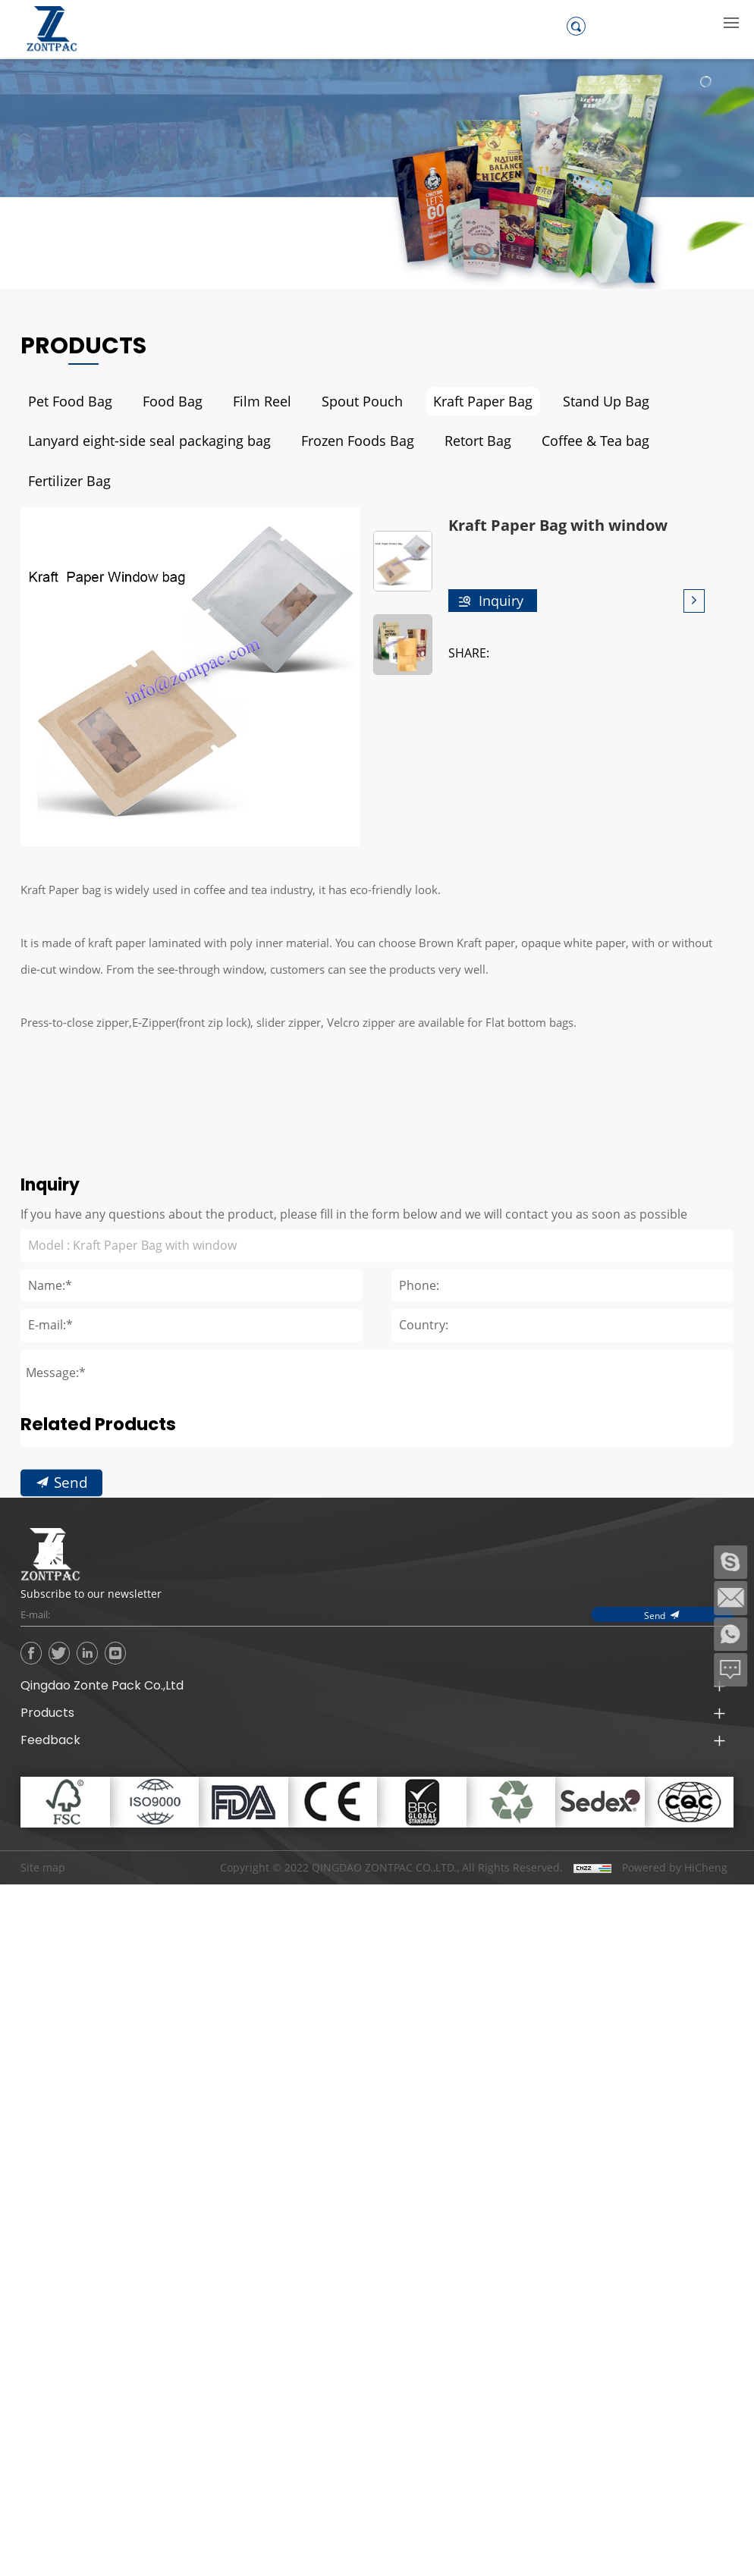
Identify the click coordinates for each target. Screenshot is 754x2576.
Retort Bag (445, 441)
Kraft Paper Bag (455, 401)
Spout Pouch (342, 401)
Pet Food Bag (66, 401)
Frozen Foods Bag (331, 441)
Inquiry (501, 560)
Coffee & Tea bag (557, 441)
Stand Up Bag (571, 401)
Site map (42, 1826)
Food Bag (163, 401)
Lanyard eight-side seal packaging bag (138, 441)
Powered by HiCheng (674, 1826)
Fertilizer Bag (676, 441)
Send (71, 1603)
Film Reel (248, 401)
